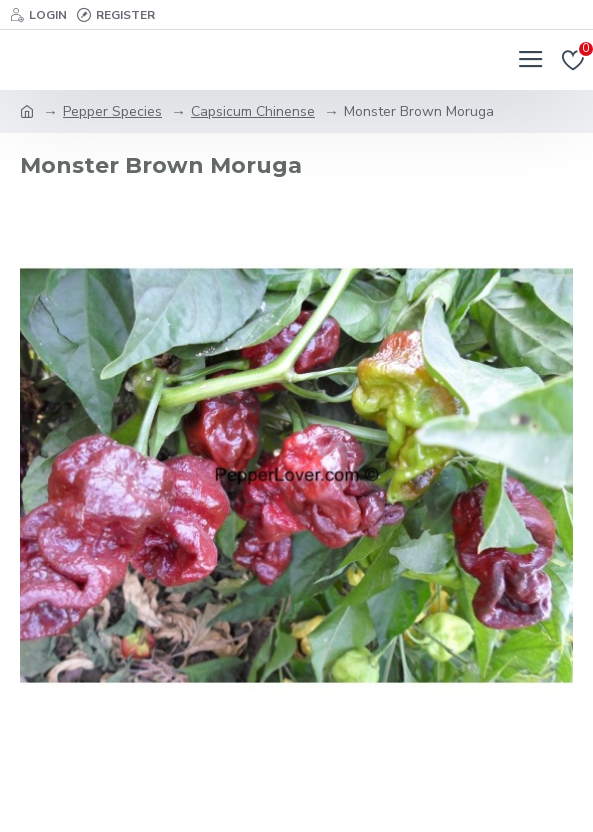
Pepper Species (112, 111)
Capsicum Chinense (253, 111)
